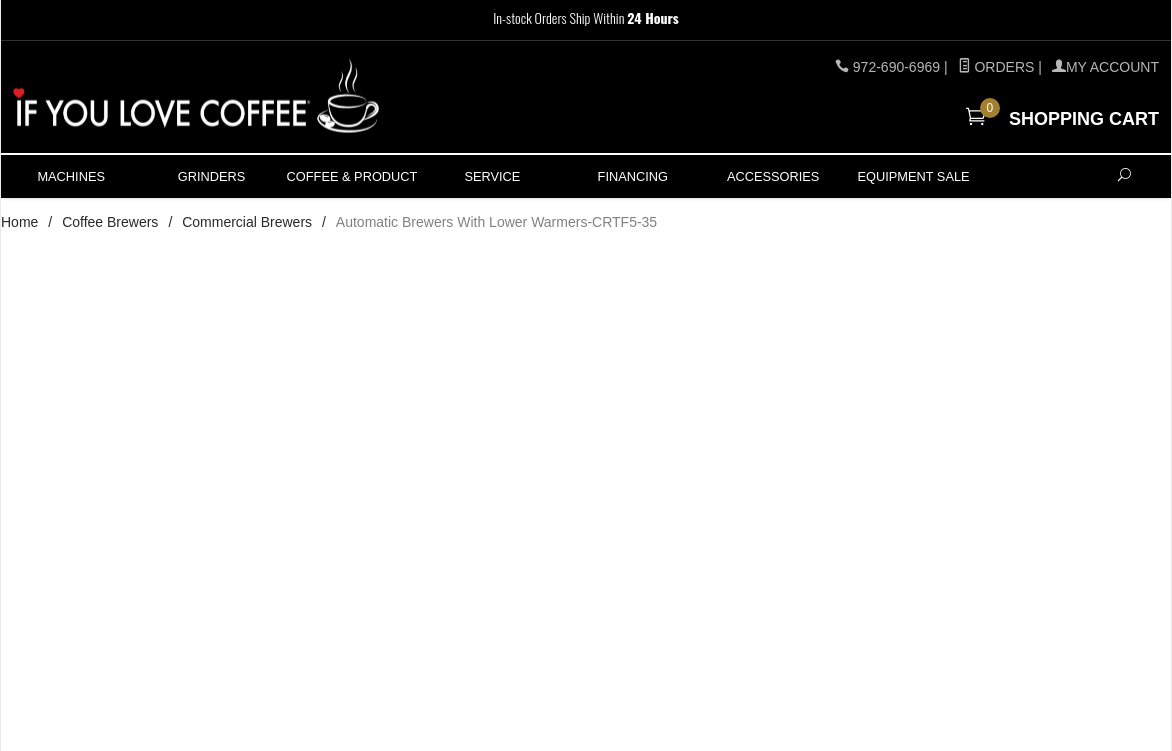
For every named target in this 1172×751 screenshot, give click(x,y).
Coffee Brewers (110, 222)
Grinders (212, 176)
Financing (633, 176)
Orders (996, 67)
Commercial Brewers (247, 222)
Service (492, 176)
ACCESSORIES (773, 176)
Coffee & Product (352, 176)
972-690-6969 (896, 67)
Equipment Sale (913, 176)
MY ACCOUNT (1105, 67)
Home (19, 222)
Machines (71, 176)
